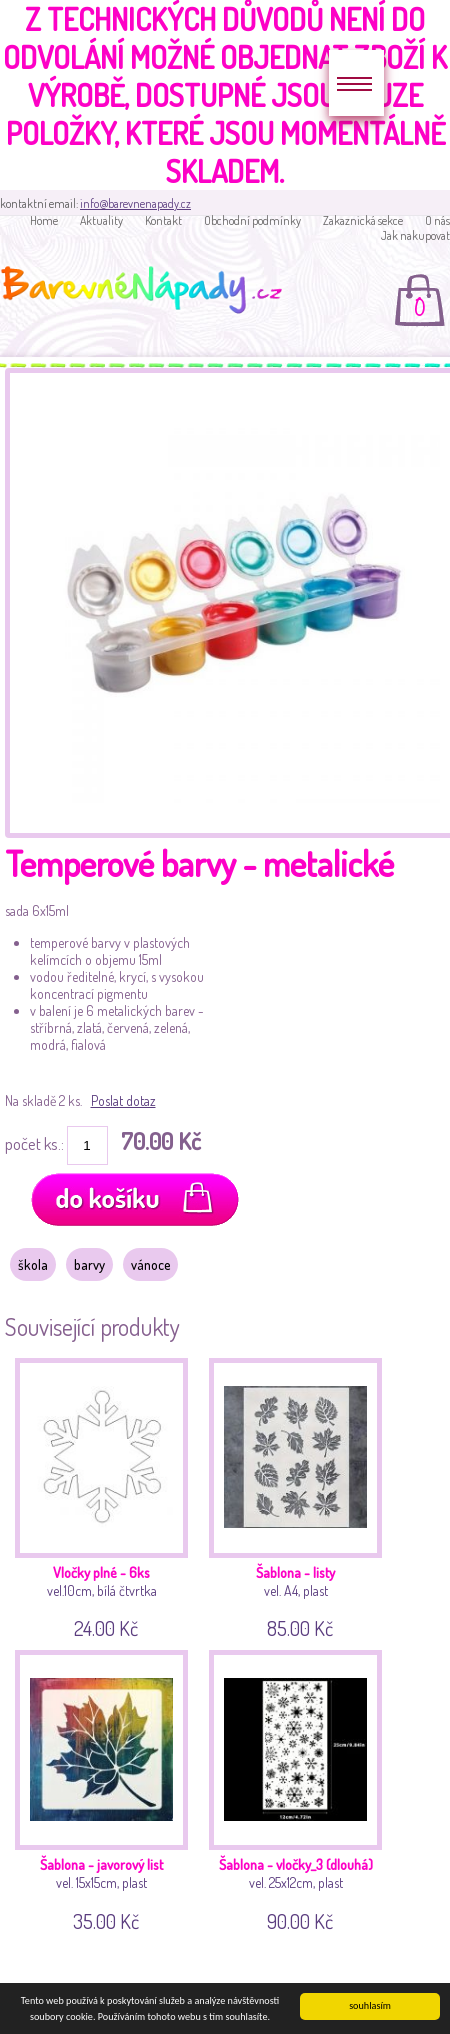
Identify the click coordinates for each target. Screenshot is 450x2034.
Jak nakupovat (415, 235)
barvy (89, 1264)
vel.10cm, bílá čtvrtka (103, 1495)
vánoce (150, 1264)
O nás (437, 220)
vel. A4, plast (297, 1495)
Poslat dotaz (123, 1100)
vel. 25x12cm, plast (297, 1787)
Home (44, 220)
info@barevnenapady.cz (135, 203)
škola (33, 1264)
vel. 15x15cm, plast (103, 1787)
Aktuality (101, 220)
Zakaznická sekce (363, 220)
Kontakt (163, 220)
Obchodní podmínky (252, 220)
